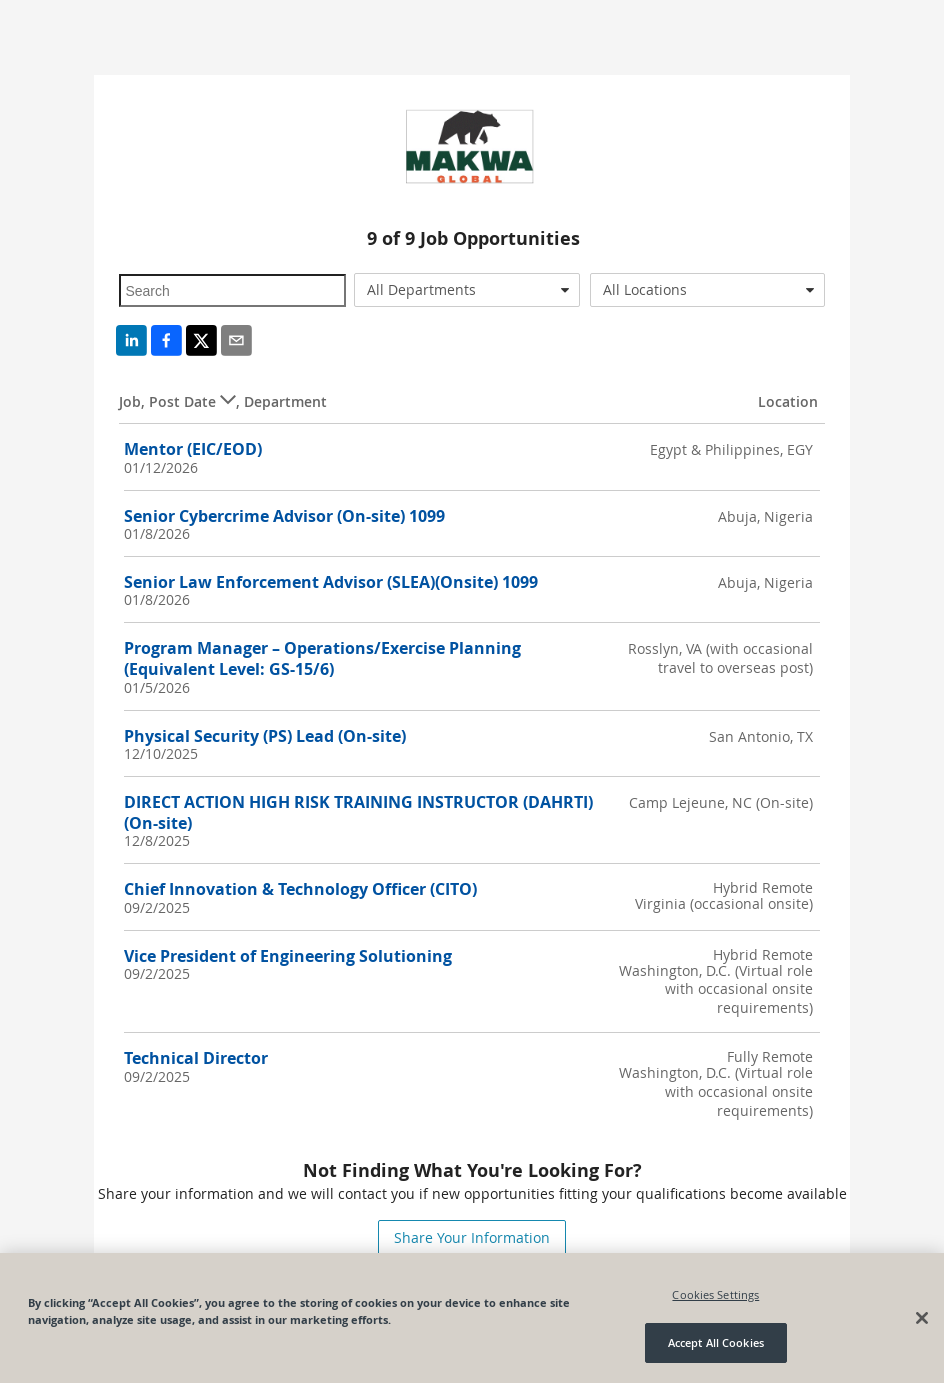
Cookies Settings (715, 1294)
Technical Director (196, 1058)
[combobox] (466, 290)
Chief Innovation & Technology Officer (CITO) (300, 889)
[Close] (922, 1319)
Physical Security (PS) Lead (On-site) (265, 736)
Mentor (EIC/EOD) (193, 449)
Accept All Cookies (716, 1343)
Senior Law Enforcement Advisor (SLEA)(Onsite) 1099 (331, 582)
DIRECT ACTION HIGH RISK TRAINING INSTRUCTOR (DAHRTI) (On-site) (358, 812)
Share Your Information (472, 1237)
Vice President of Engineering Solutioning (288, 956)
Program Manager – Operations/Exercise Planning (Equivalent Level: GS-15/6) (322, 658)
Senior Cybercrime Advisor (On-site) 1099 (284, 516)
